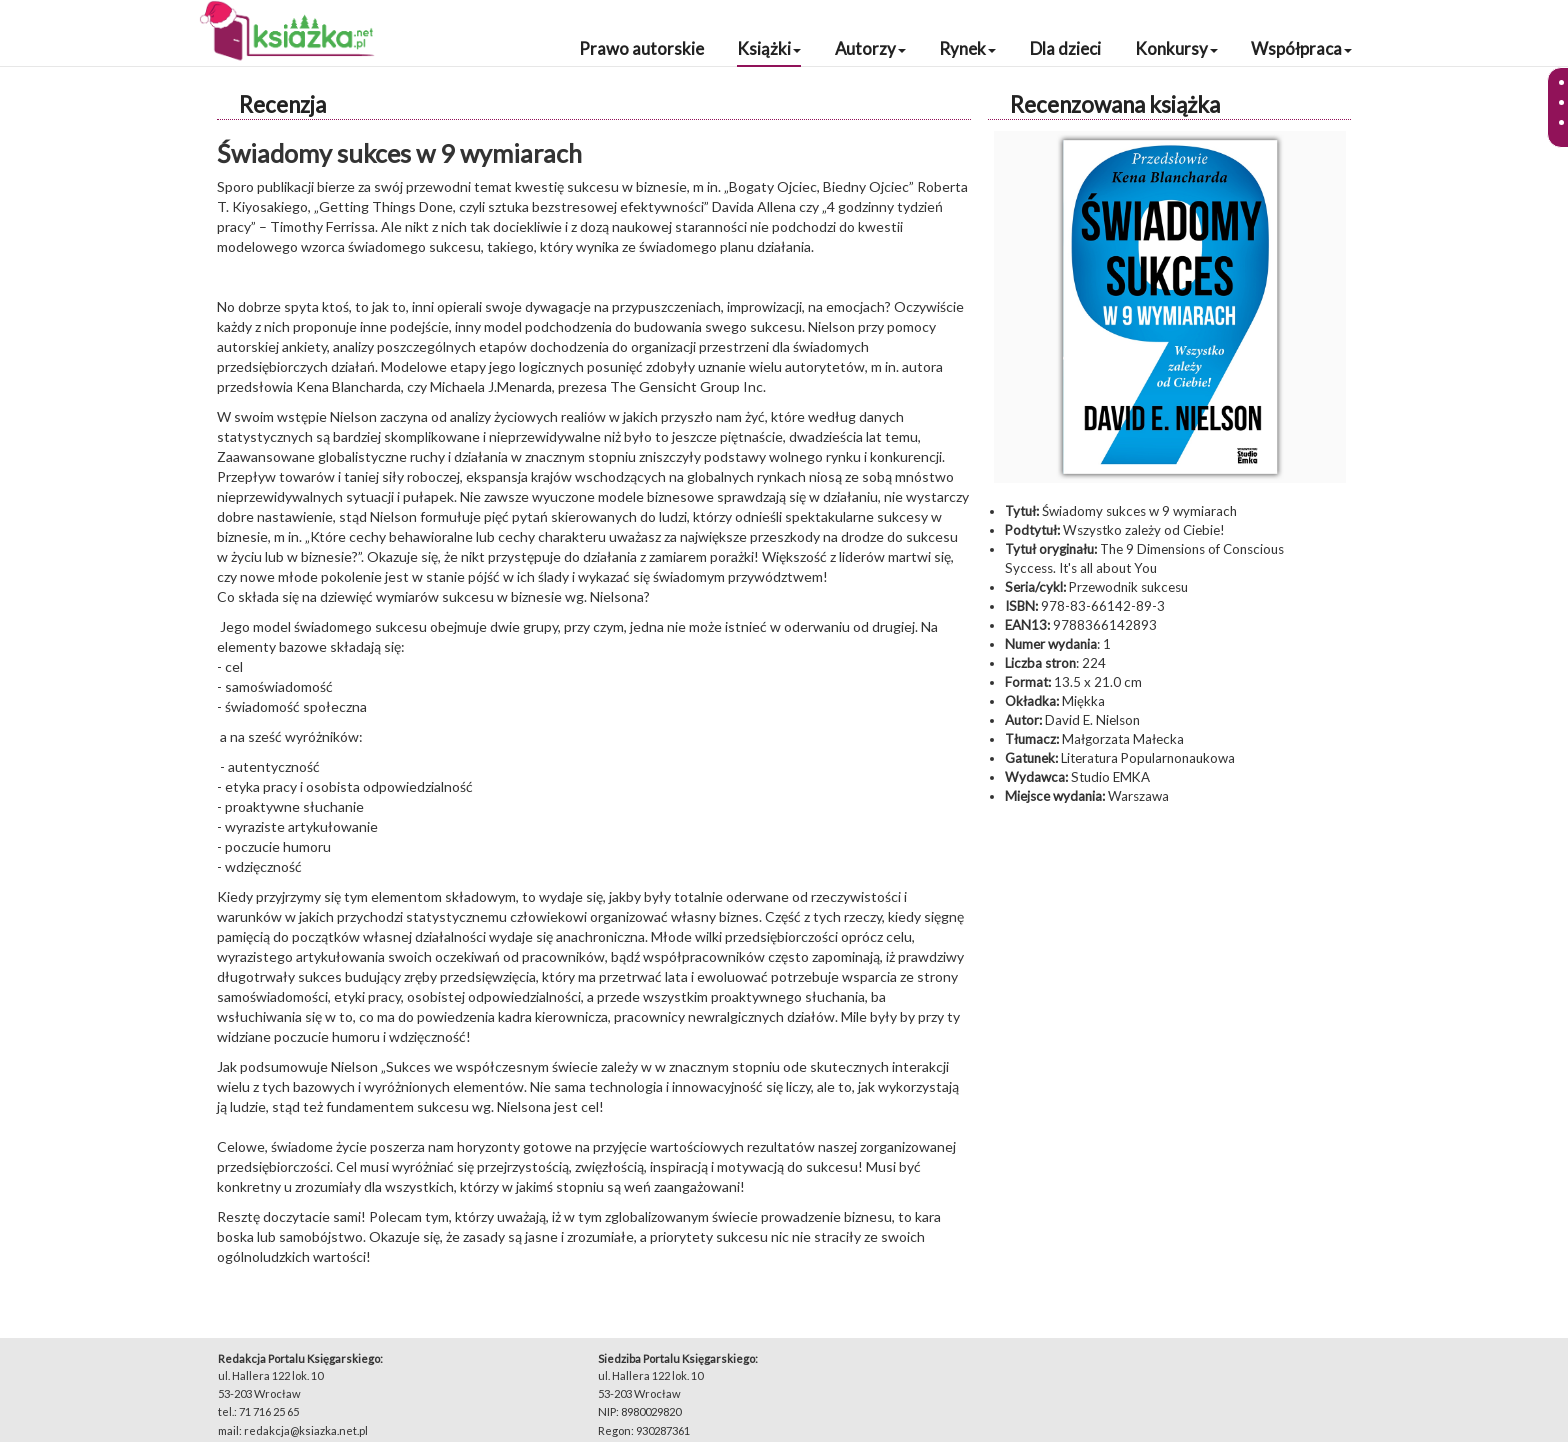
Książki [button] (769, 48)
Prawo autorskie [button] (641, 48)
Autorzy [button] (870, 48)
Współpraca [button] (1301, 48)
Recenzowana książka (1115, 104)
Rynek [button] (967, 48)
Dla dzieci (1065, 48)
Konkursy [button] (1176, 48)
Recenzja (282, 104)
